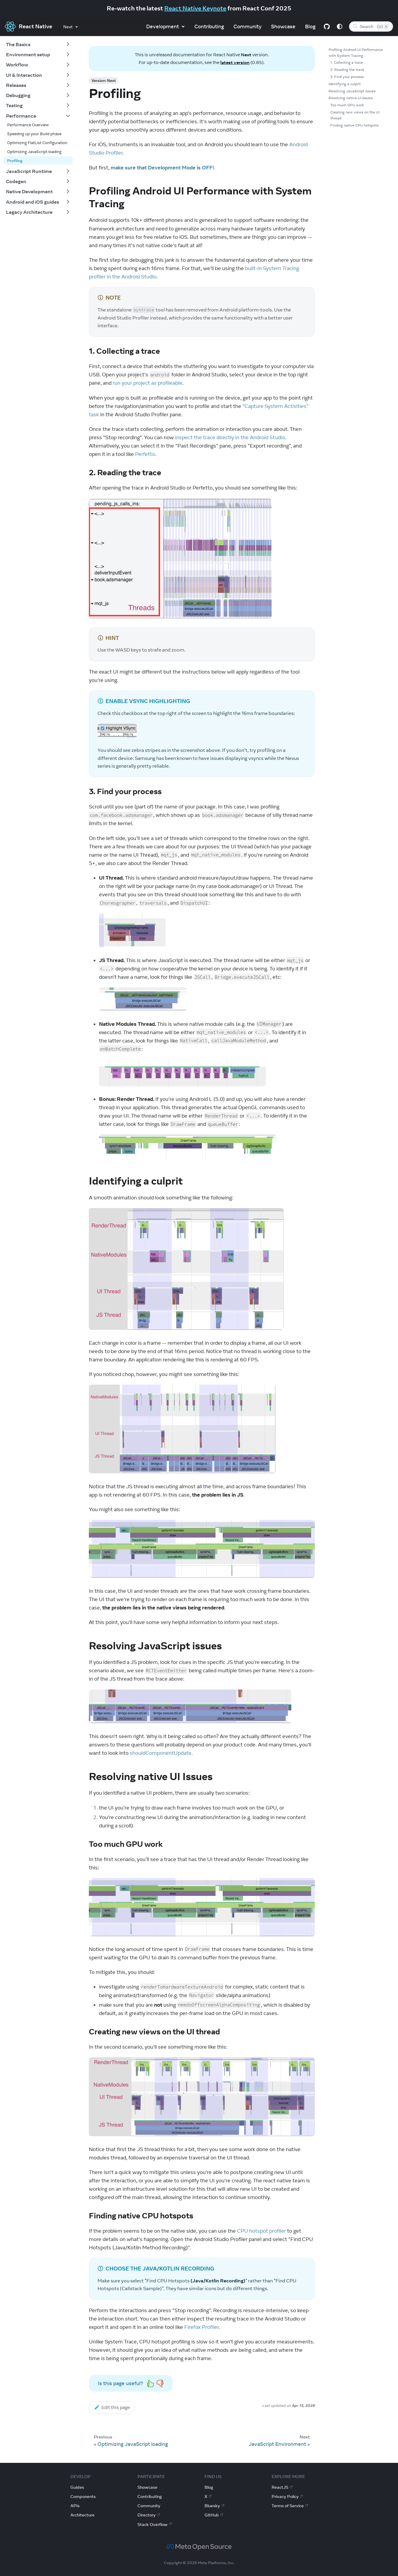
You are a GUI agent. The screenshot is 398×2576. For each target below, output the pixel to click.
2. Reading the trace (347, 69)
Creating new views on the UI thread (355, 115)
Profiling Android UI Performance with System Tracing (356, 52)
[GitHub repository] (326, 26)
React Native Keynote (195, 8)
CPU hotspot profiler (261, 2231)
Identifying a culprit (345, 84)
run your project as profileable (147, 383)
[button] (38, 44)
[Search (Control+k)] (371, 26)
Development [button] (162, 26)
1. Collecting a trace (346, 62)
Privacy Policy (287, 2496)
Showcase (283, 26)
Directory (148, 2515)
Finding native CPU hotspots (354, 125)
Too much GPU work (347, 105)
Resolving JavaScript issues (352, 91)
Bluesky (214, 2505)
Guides (77, 2487)
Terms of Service (290, 2505)
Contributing (209, 26)
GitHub (214, 2515)
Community (247, 26)
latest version (235, 62)
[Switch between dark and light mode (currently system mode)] (339, 26)
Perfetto (145, 454)
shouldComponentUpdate (160, 1753)
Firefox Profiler (201, 2327)
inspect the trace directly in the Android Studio (230, 437)
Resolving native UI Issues (351, 98)
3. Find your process (347, 76)
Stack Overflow (154, 2524)
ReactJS (282, 2487)
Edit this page (112, 2407)
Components (83, 2496)
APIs (75, 2505)
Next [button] (68, 26)
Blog (310, 26)
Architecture (82, 2515)
